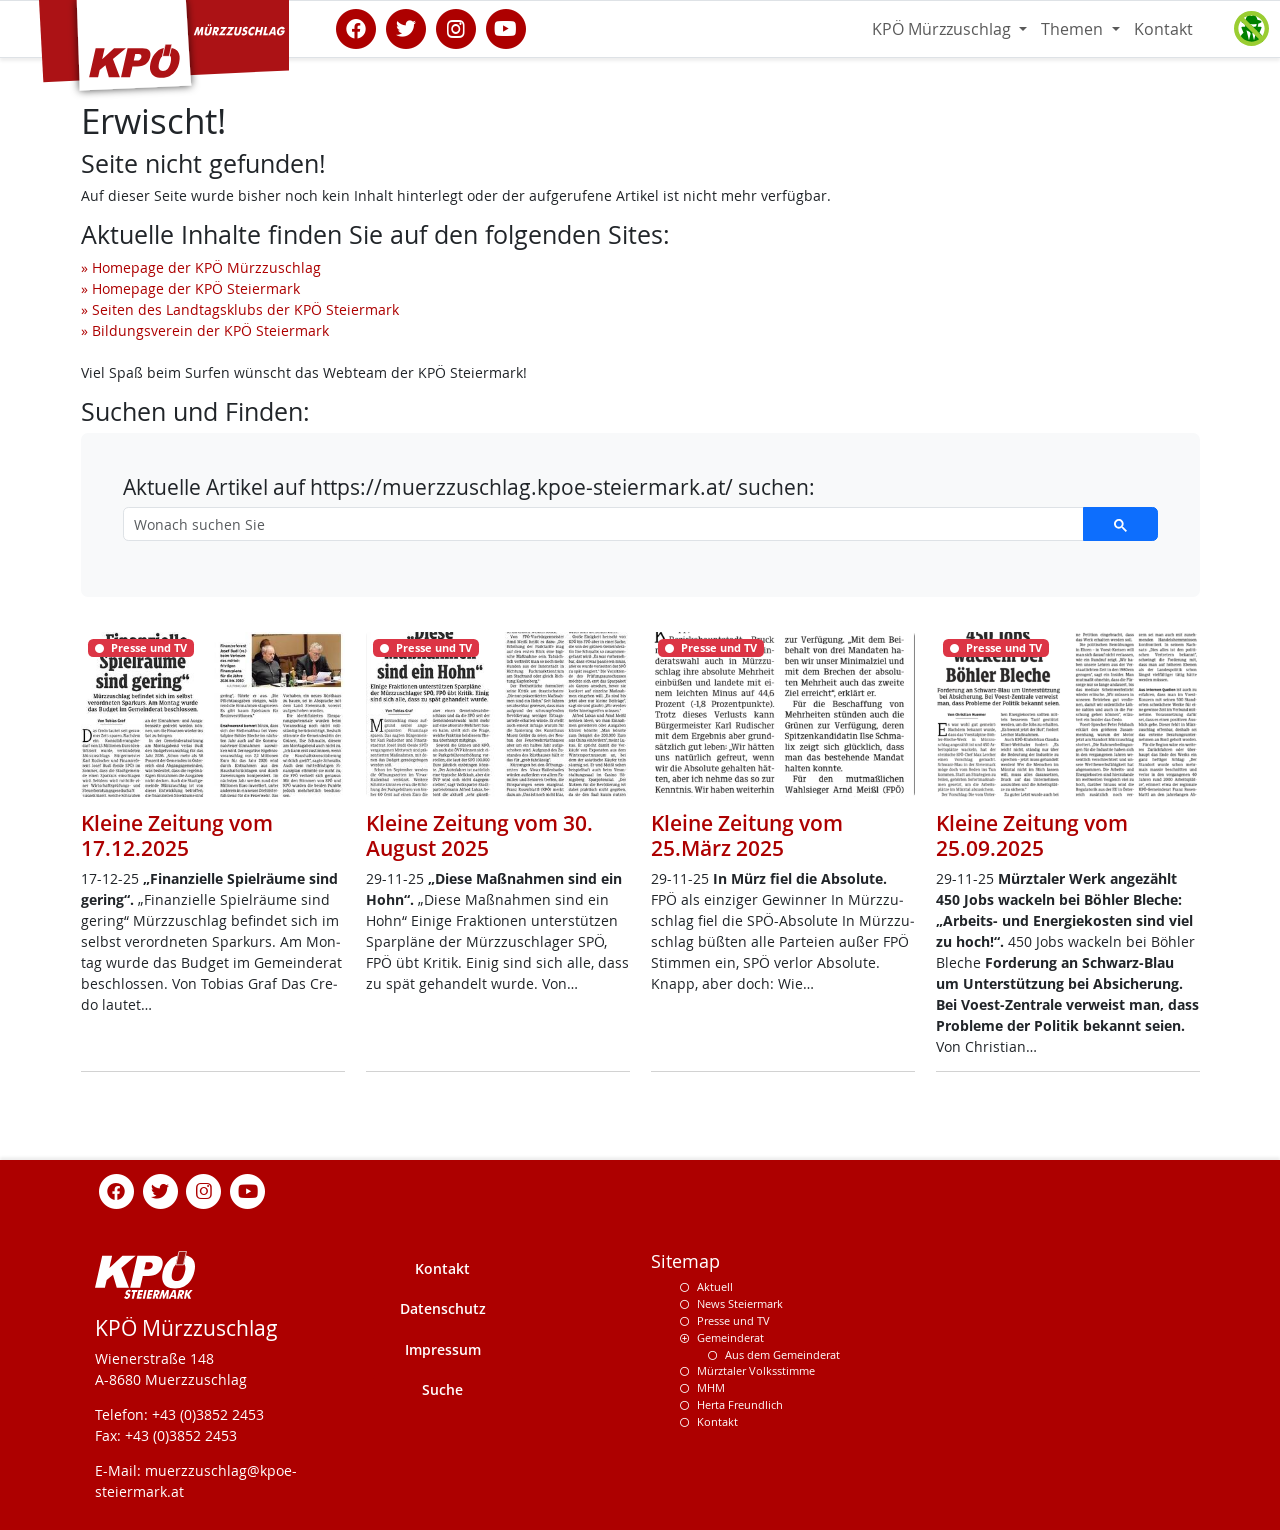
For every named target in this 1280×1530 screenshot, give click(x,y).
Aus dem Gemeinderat (782, 1354)
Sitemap (685, 1261)
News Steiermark (740, 1303)
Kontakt (1163, 29)
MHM (711, 1387)
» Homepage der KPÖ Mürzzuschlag (201, 267)
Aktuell (715, 1286)
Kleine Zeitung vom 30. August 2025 (479, 835)
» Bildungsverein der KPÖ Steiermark (205, 330)
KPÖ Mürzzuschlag (943, 29)
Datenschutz (443, 1308)
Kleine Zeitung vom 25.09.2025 (1032, 835)
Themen (1074, 29)
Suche (442, 1389)
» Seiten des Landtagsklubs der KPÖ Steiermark (240, 309)
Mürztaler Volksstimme (756, 1370)
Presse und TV (733, 1320)
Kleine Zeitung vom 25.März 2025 (747, 835)
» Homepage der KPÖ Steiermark (190, 288)
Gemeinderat (730, 1337)
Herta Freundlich (740, 1404)
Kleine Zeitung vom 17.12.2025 (177, 835)
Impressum (443, 1349)
